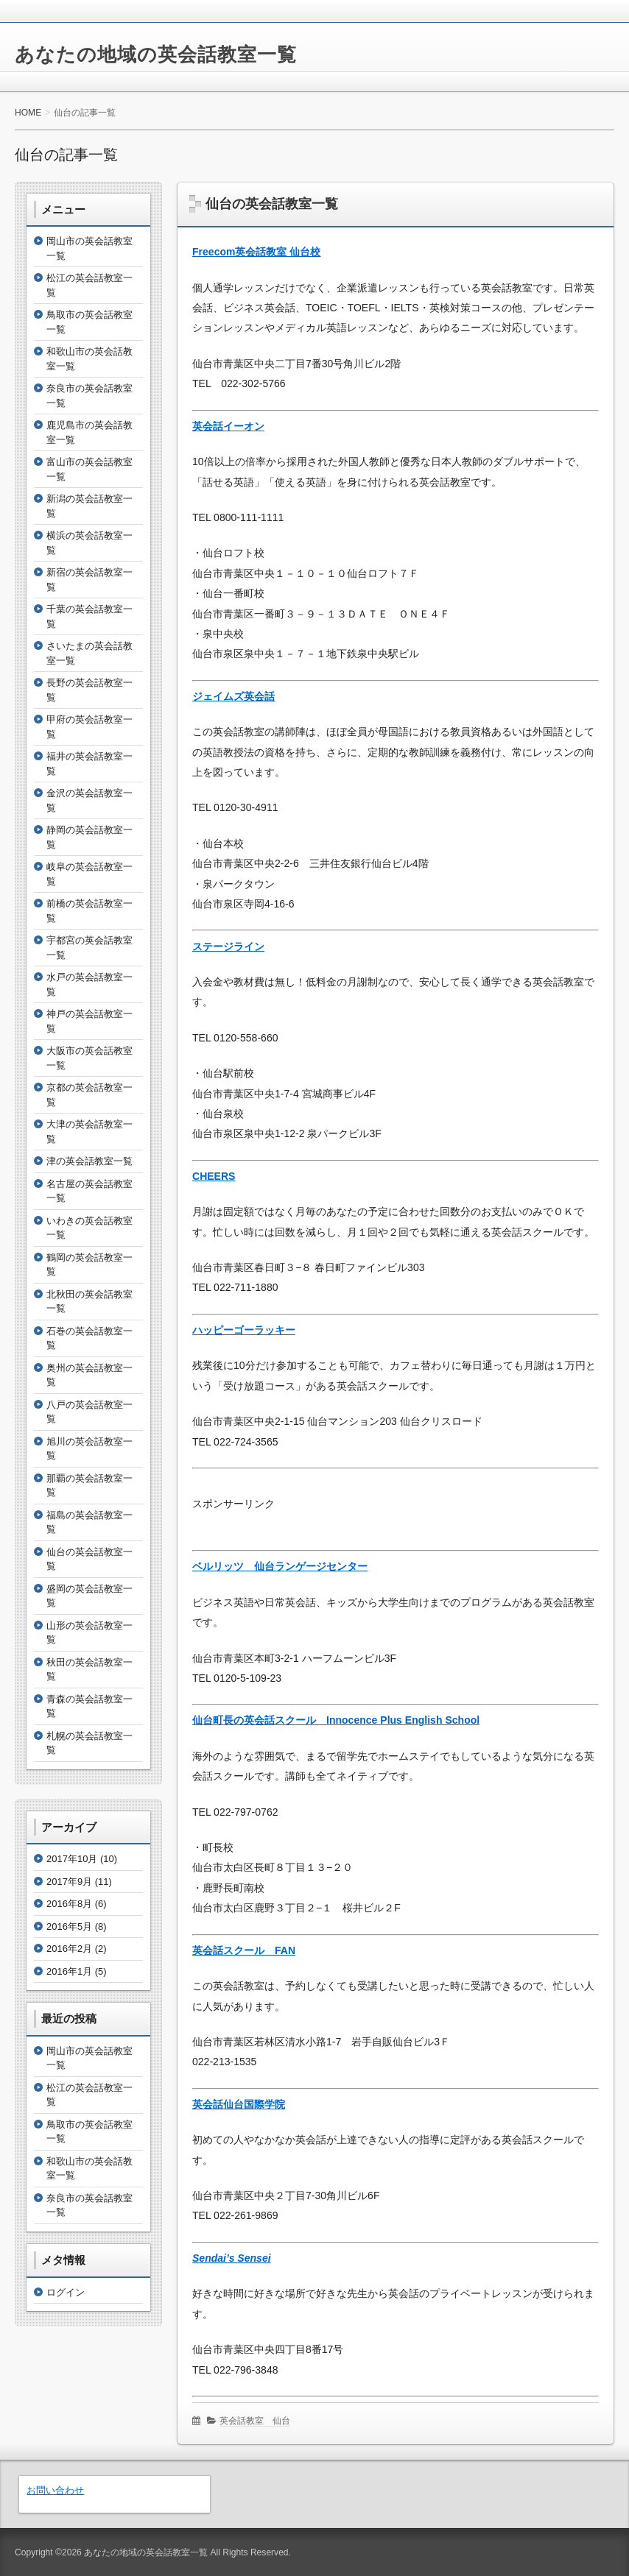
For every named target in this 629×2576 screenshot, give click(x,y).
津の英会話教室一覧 (89, 1161)
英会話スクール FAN (243, 1950)
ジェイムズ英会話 (233, 696)
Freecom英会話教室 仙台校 (256, 252)
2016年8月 (69, 1903)
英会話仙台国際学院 (238, 2104)
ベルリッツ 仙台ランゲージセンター (280, 1566)
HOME (28, 112)
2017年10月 (71, 1858)
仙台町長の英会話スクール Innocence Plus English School (335, 1720)
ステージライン (228, 946)
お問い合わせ (55, 2490)
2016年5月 (69, 1926)
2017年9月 (69, 1881)
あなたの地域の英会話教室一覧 (156, 54)
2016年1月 (69, 1971)
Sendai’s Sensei (231, 2258)
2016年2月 (69, 1948)
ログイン (65, 2292)
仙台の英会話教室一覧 (271, 204)
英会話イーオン (228, 426)
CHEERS (213, 1176)
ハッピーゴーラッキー (243, 1330)
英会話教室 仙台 (254, 2421)
